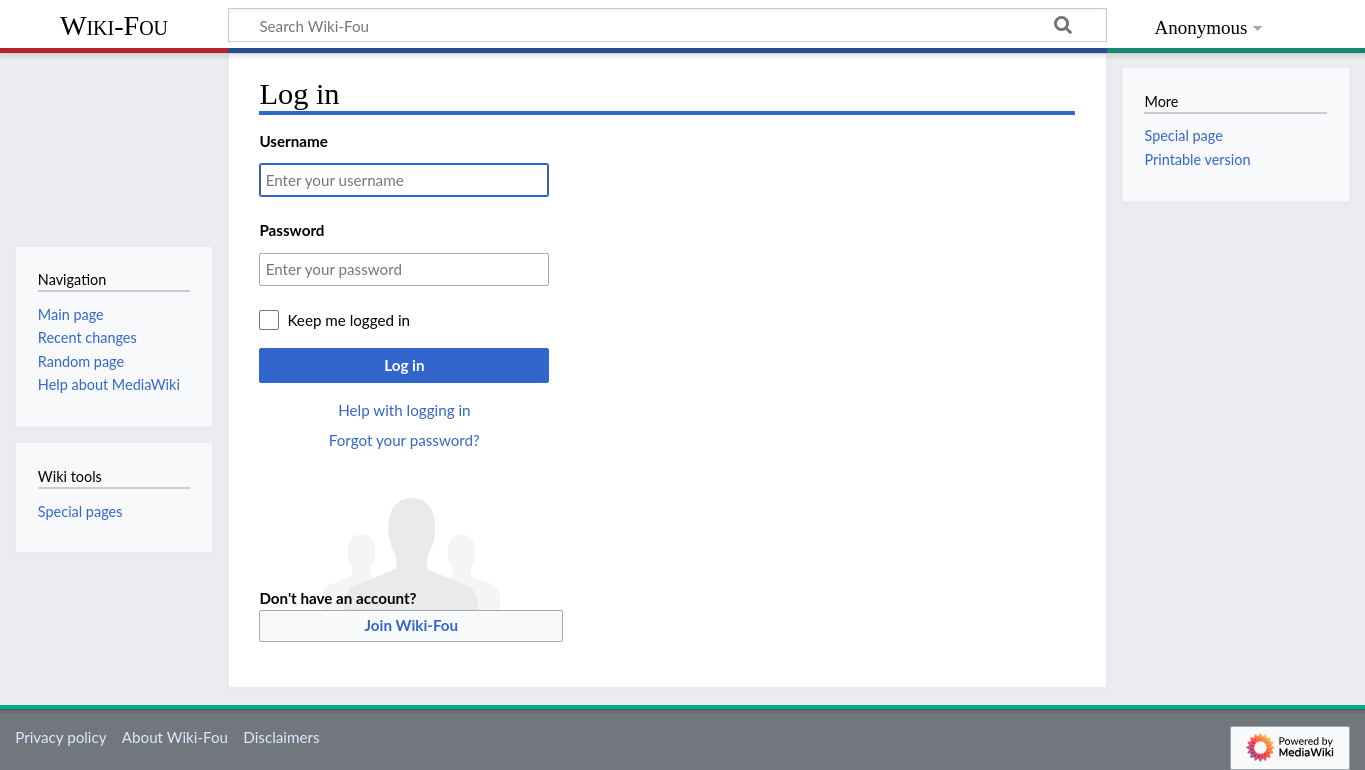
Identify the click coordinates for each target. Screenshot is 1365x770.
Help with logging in (404, 410)
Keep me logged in (348, 320)
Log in (404, 365)
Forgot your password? (404, 440)
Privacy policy (60, 737)
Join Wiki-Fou (412, 625)
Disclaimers (281, 737)
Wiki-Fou (114, 25)
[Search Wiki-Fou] (667, 25)
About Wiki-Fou (175, 737)
